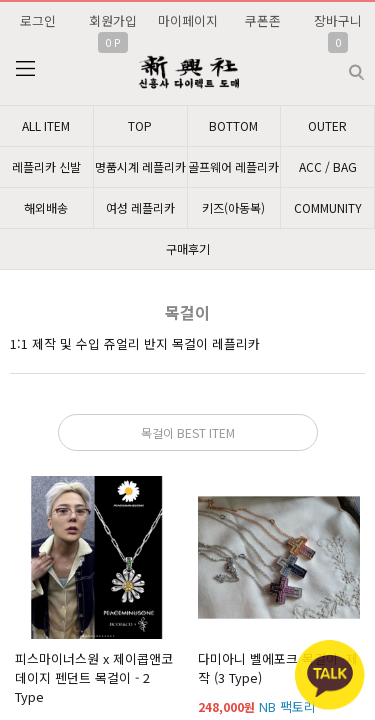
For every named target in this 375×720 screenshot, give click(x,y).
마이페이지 (188, 20)
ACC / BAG (328, 166)
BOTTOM (233, 125)
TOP (140, 125)
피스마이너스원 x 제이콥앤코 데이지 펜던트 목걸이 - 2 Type (94, 677)
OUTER (327, 125)
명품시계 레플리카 (140, 166)
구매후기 (188, 248)
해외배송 (46, 207)
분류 (25, 69)
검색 (340, 64)
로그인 (38, 20)
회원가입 (113, 20)
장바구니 (338, 20)
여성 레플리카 (140, 207)
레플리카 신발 (46, 166)
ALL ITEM (46, 125)
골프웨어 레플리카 (233, 166)
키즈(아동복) (233, 207)
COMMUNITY (328, 207)
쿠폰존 (263, 20)
